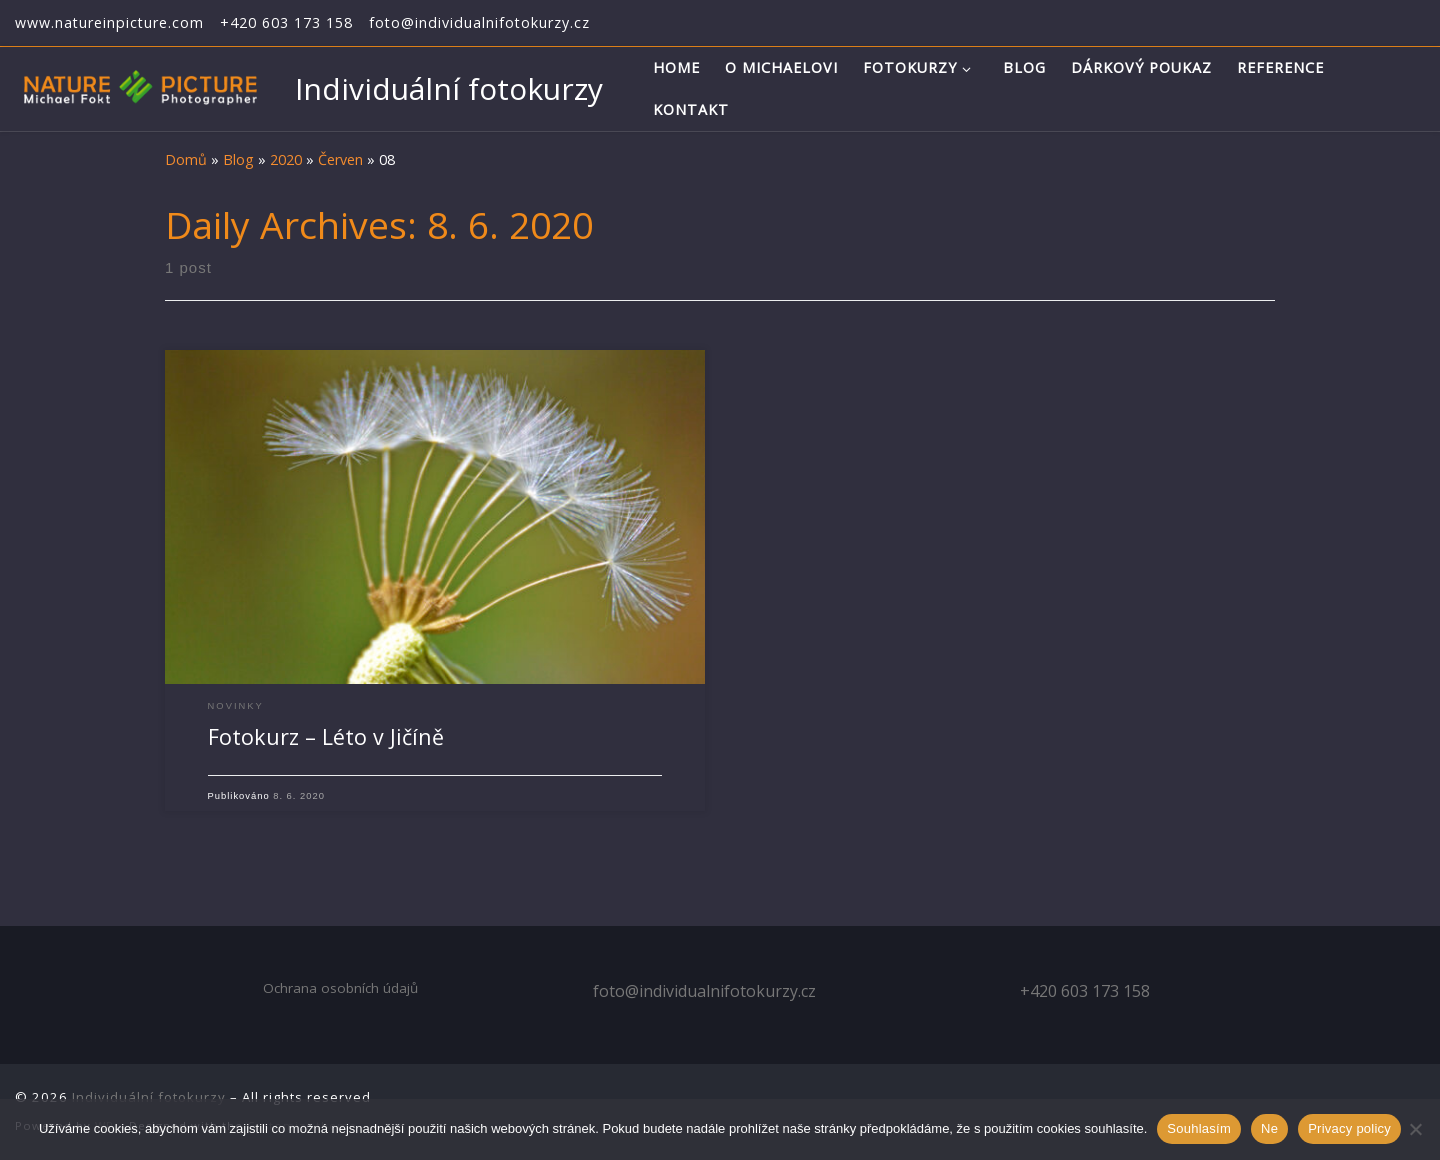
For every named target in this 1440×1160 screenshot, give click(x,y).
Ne (1269, 1128)
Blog (238, 159)
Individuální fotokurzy (149, 1097)
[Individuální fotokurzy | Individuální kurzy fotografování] (140, 86)
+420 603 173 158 (1085, 991)
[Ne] (1415, 1129)
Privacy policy (1349, 1128)
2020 (286, 159)
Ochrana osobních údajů (340, 988)
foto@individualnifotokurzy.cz (704, 991)
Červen (340, 159)
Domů (186, 159)
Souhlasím (1199, 1128)
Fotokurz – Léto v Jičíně (326, 736)
